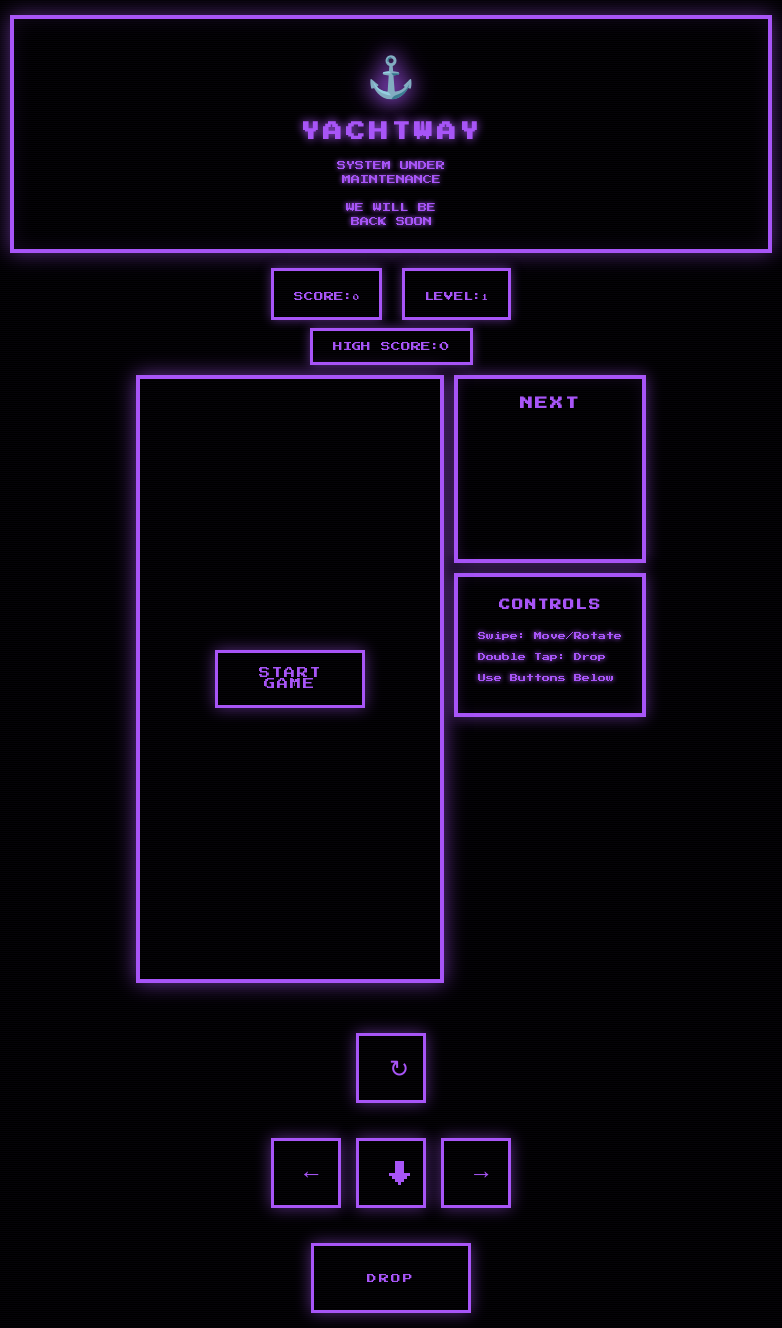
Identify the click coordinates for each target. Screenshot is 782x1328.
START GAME (290, 679)
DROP (391, 1278)
